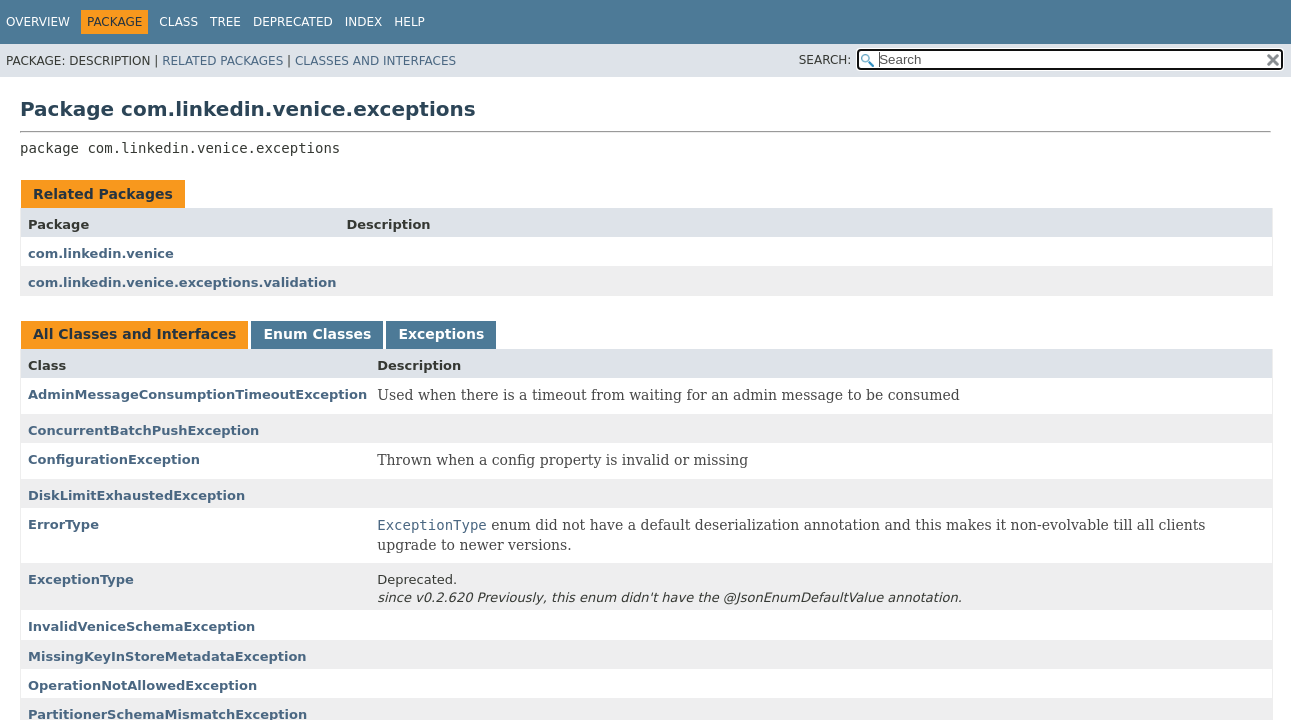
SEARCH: (825, 60)
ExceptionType (81, 579)
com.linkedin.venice (101, 253)
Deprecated (293, 22)
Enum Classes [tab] (317, 334)
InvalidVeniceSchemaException (141, 626)
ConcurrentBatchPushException (143, 430)
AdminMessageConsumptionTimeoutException (197, 394)
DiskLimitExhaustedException (136, 495)
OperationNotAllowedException (142, 685)
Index (364, 22)
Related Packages (222, 61)
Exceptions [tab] (441, 334)
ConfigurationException (114, 459)
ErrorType (63, 524)
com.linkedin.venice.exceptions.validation (182, 282)
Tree (225, 22)
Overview (38, 22)
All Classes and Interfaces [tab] (134, 334)
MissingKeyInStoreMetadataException (167, 656)
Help (409, 22)
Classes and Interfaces (375, 61)
